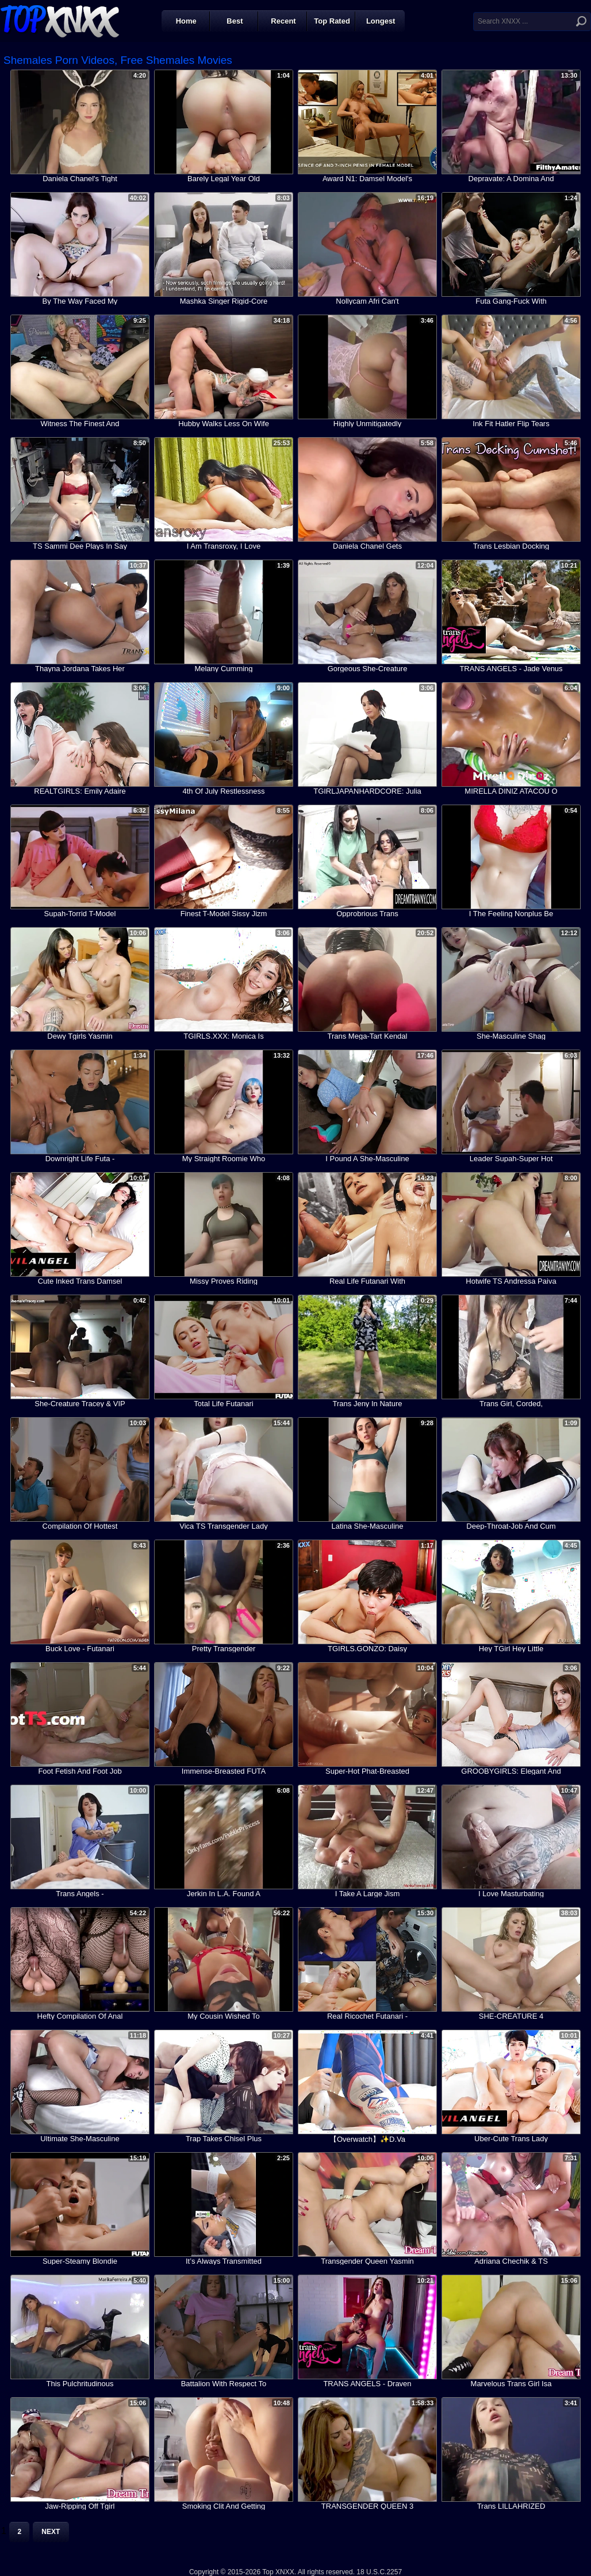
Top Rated (332, 21)
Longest (381, 21)
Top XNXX (60, 19)
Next (50, 2532)
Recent (283, 21)
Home (186, 21)
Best (235, 21)
